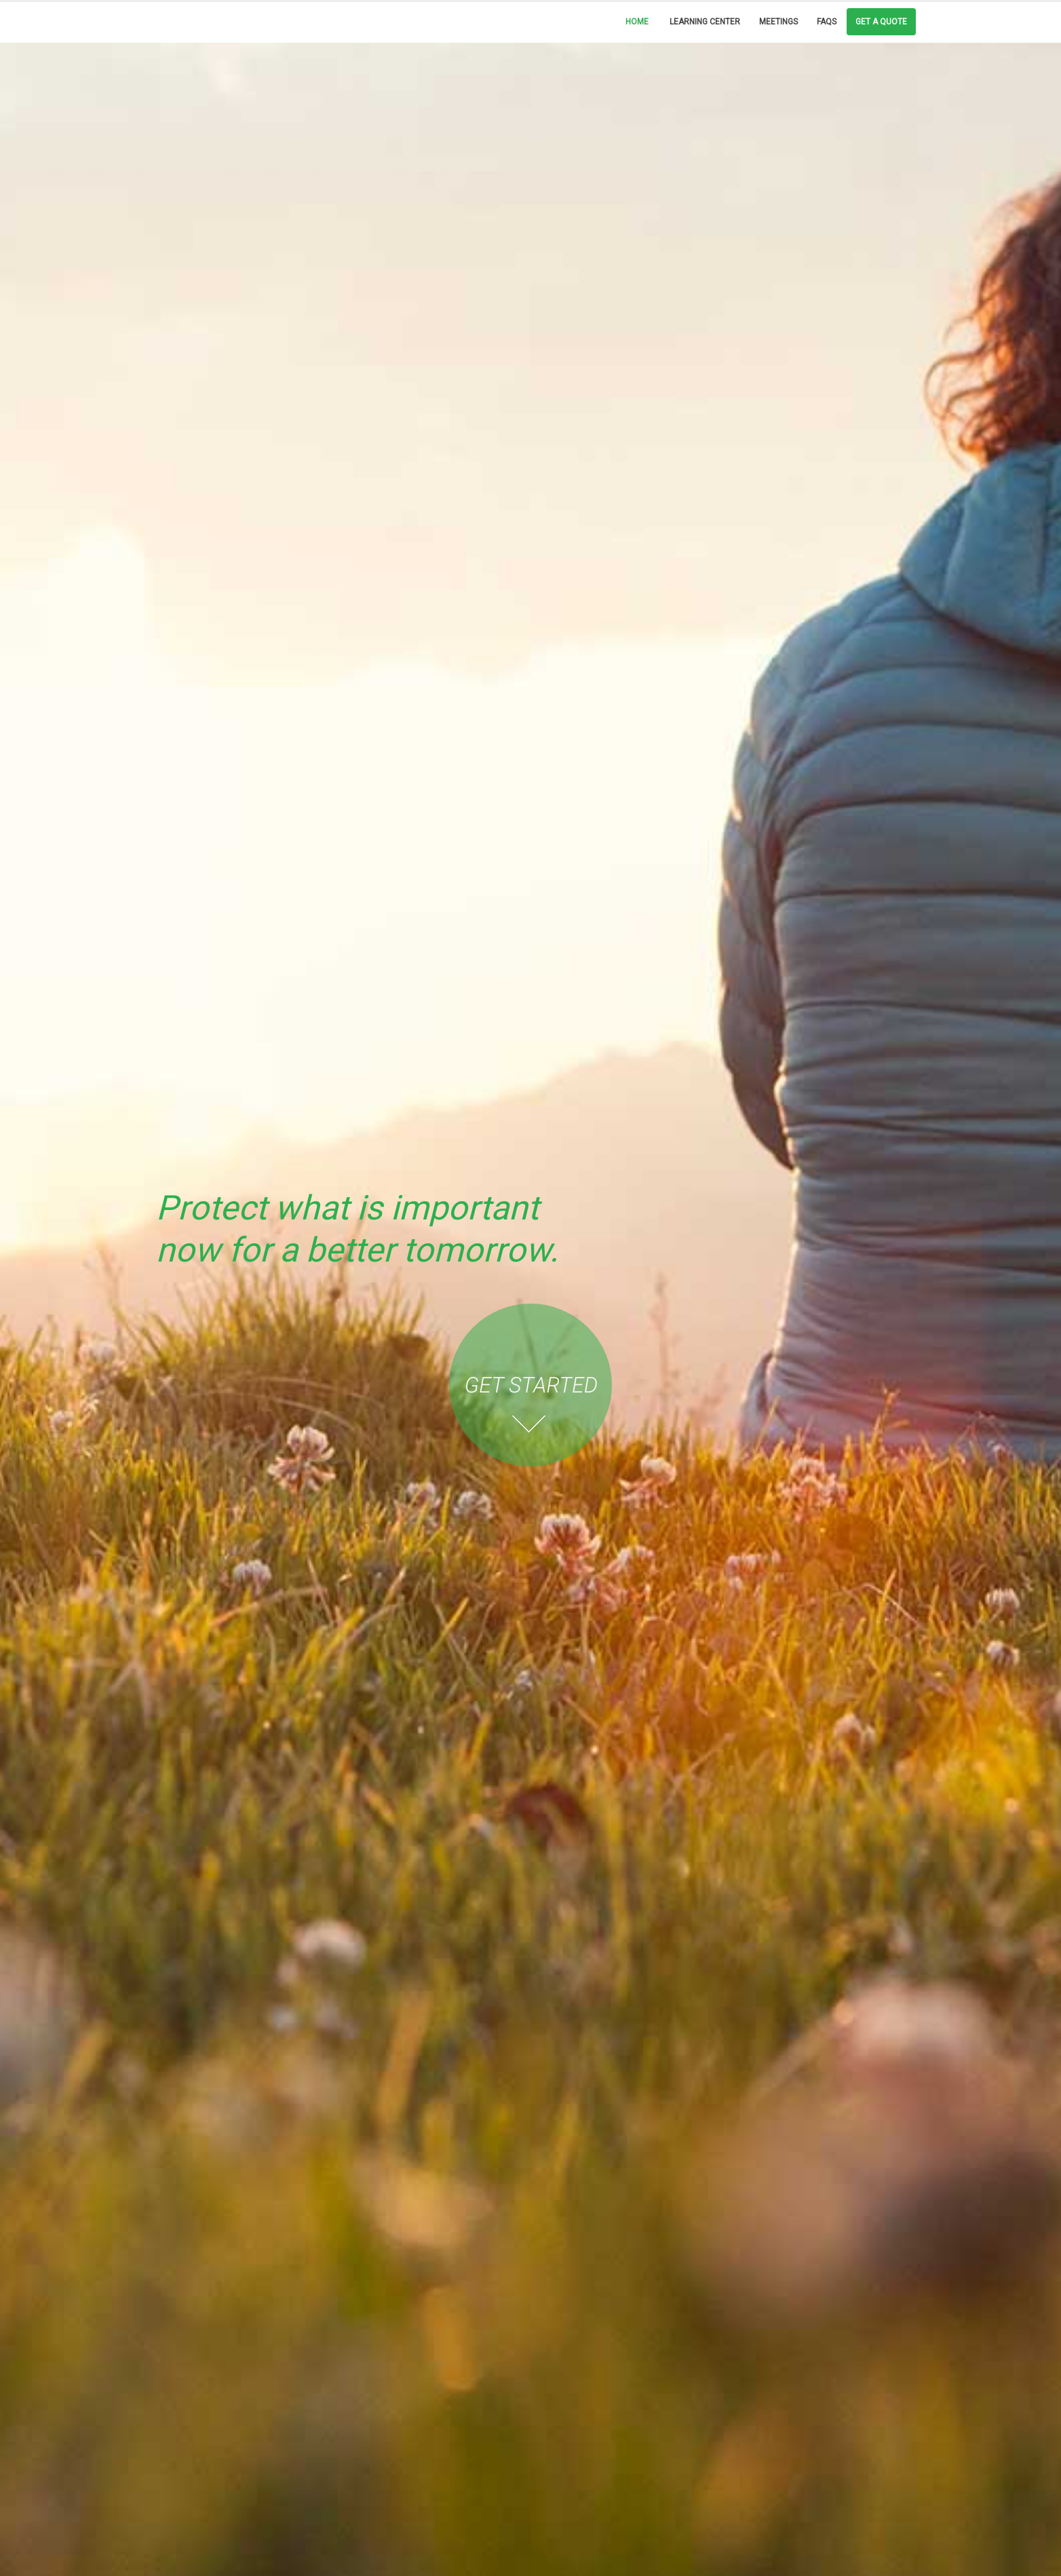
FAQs (826, 21)
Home (637, 21)
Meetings (778, 21)
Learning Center (705, 21)
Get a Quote (881, 21)
